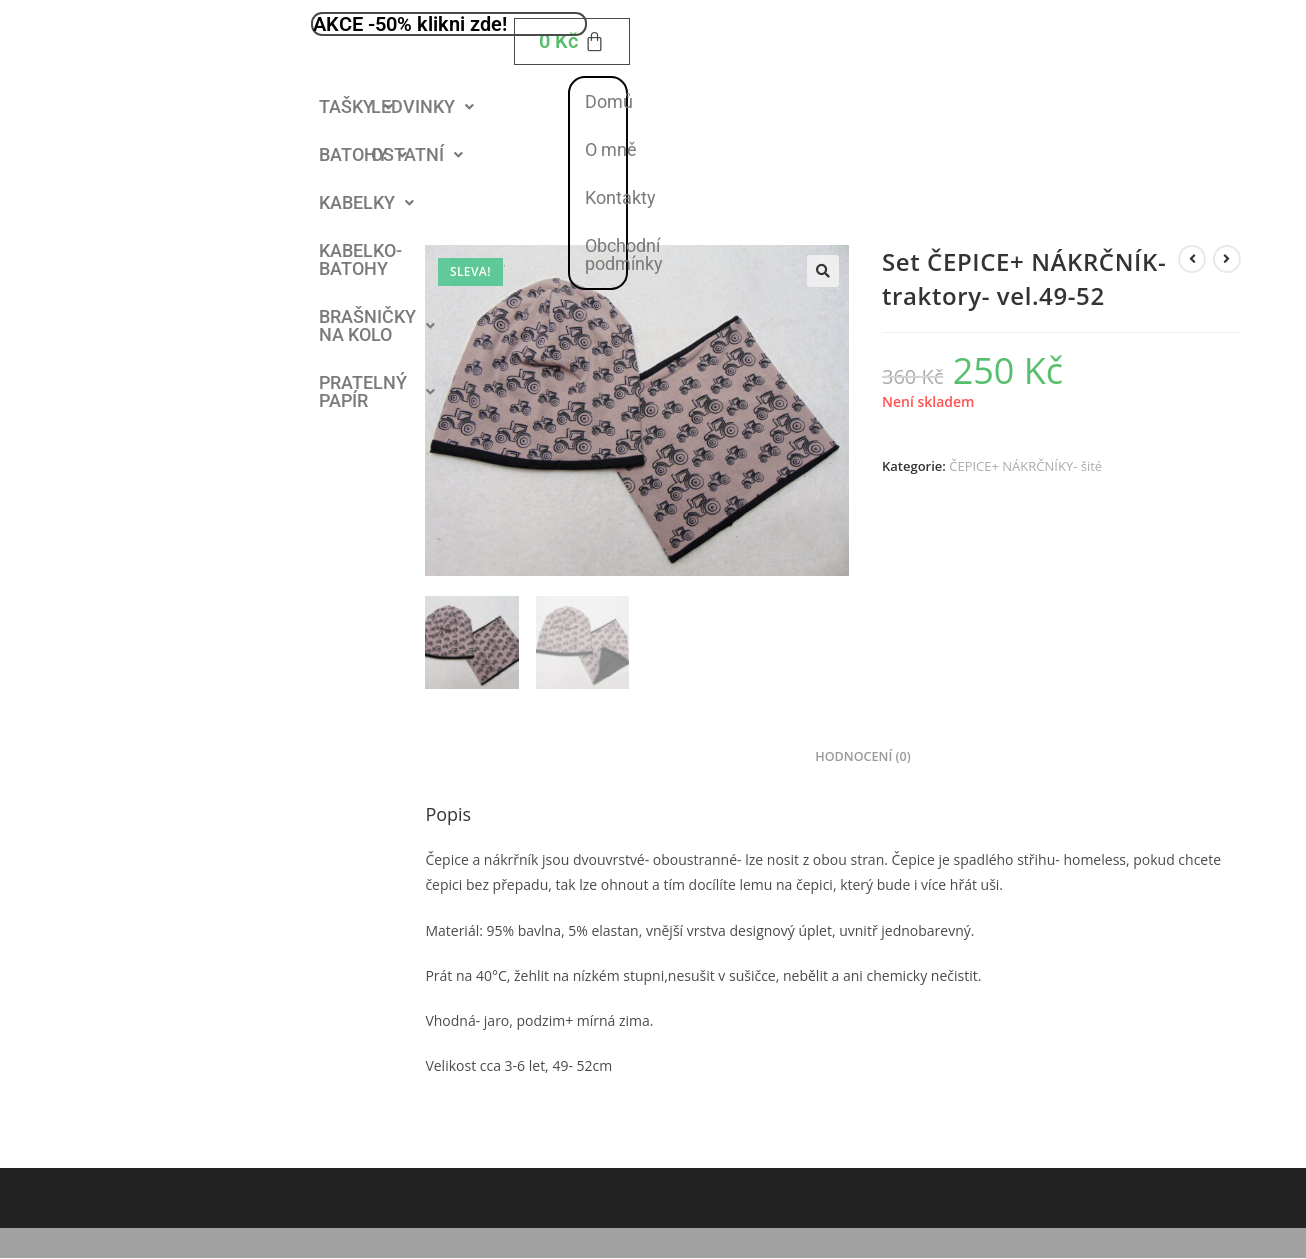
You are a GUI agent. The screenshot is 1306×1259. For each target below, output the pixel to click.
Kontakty (620, 197)
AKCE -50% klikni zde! (410, 24)
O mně (611, 149)
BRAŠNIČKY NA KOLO (377, 325)
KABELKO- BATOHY (360, 259)
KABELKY (366, 202)
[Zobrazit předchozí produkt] (1192, 259)
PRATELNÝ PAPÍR (377, 391)
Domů (609, 101)
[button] (356, 107)
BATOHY (363, 154)
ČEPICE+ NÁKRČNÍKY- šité (1025, 466)
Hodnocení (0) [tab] (863, 757)
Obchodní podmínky (624, 254)
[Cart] (572, 41)
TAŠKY (356, 106)
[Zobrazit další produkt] (1227, 259)
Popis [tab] (773, 757)
